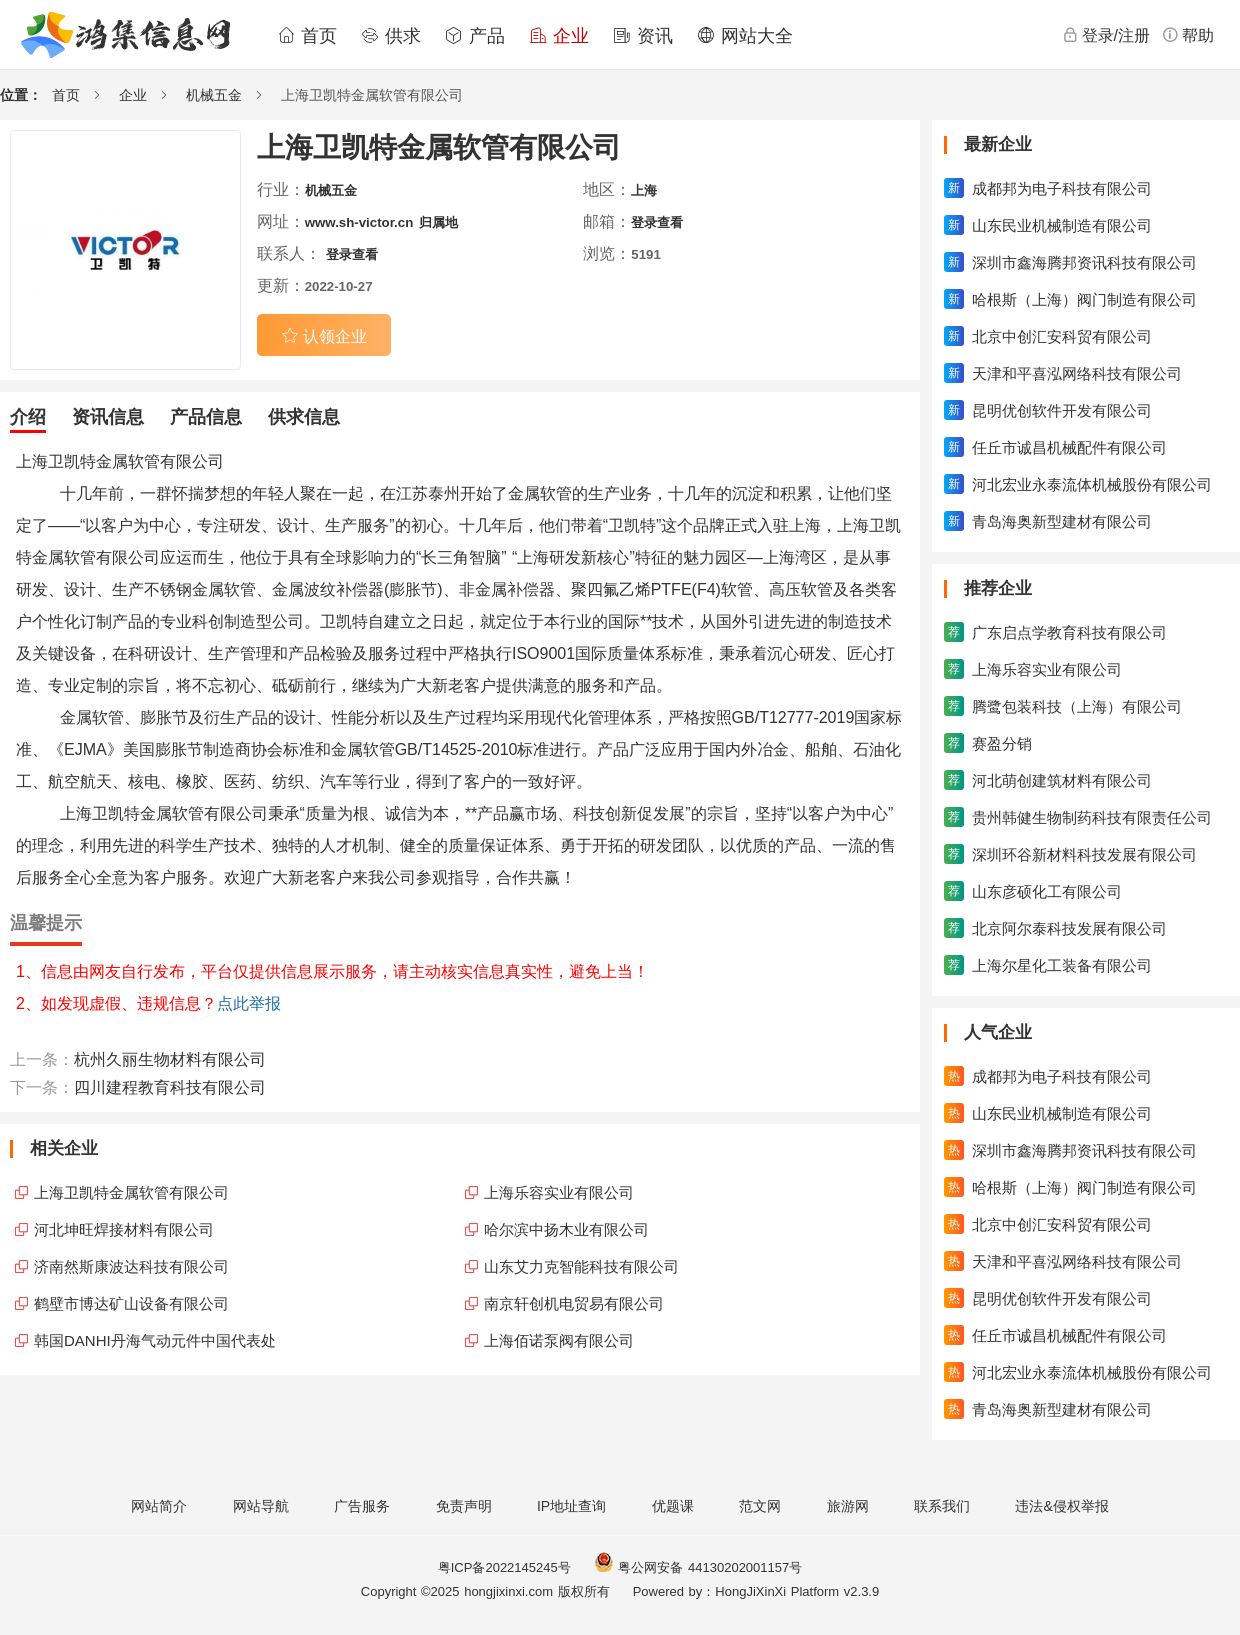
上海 (644, 190)
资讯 (643, 36)
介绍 (28, 417)
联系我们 (942, 1506)
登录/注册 (1106, 35)
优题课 (673, 1506)
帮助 (1188, 35)
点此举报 (249, 1003)
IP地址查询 (571, 1506)
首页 (307, 36)
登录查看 (657, 222)
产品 (475, 36)
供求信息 (304, 417)
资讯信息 (108, 417)
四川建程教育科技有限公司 (170, 1087)
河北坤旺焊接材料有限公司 (124, 1229)
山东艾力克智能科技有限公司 (581, 1266)
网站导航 (261, 1506)
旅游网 (848, 1506)
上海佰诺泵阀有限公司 (559, 1340)
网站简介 (159, 1506)
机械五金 (214, 95)
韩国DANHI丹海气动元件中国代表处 (155, 1340)
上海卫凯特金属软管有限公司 (131, 1192)
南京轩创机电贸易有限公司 (574, 1303)
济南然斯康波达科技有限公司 (131, 1266)
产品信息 (206, 417)
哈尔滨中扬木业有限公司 (566, 1229)
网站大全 (745, 36)
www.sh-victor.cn (359, 222)
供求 (391, 36)
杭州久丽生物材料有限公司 (170, 1059)
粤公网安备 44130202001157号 (698, 1567)
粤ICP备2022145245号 (504, 1567)
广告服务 (362, 1506)
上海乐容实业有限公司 (559, 1192)
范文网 (760, 1506)
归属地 (438, 222)
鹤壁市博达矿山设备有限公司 (131, 1303)
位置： (21, 95)
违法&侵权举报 (1061, 1506)
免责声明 (464, 1506)
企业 (559, 36)
